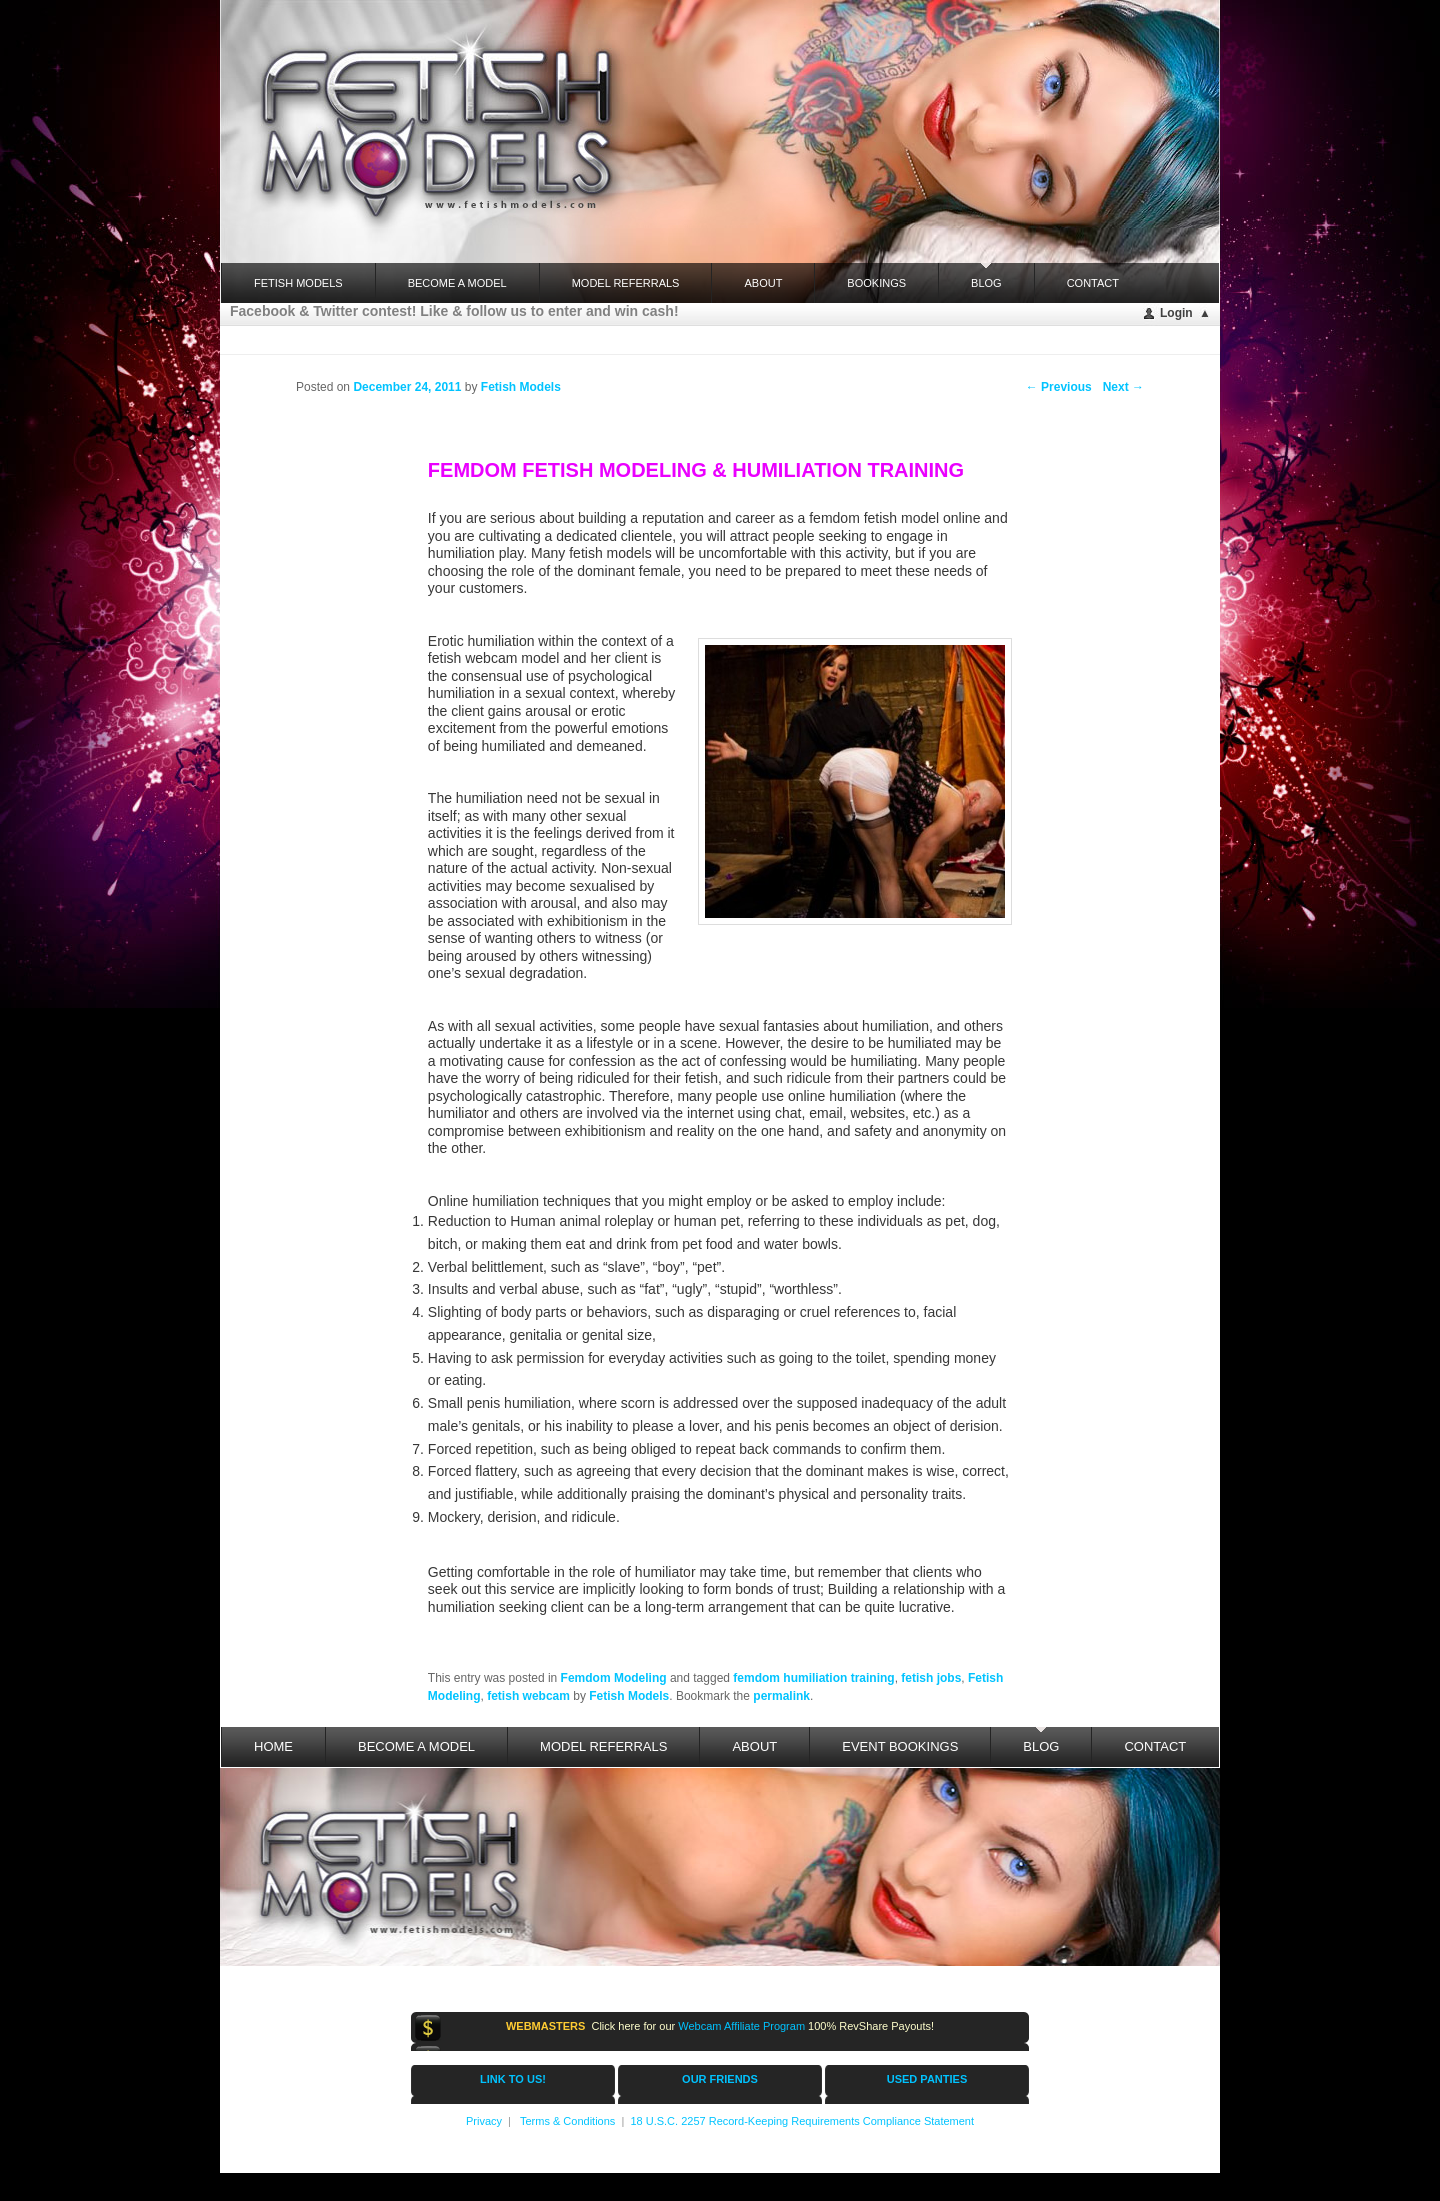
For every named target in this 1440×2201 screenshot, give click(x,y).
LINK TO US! (513, 2079)
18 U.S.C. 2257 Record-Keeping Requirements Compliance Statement (802, 2121)
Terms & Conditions (567, 2121)
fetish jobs (931, 1678)
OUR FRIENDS (720, 2079)
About (763, 283)
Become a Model (457, 283)
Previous (1059, 387)
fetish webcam (528, 1696)
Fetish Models (629, 1696)
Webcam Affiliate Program (741, 2026)
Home (273, 1746)
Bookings (876, 283)
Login (1176, 313)
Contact (1093, 283)
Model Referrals (626, 283)
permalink (781, 1696)
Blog (986, 276)
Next (1123, 387)
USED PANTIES (927, 2079)
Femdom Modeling (614, 1678)
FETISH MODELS (298, 283)
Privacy (484, 2121)
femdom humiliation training (813, 1678)
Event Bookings (900, 1746)
